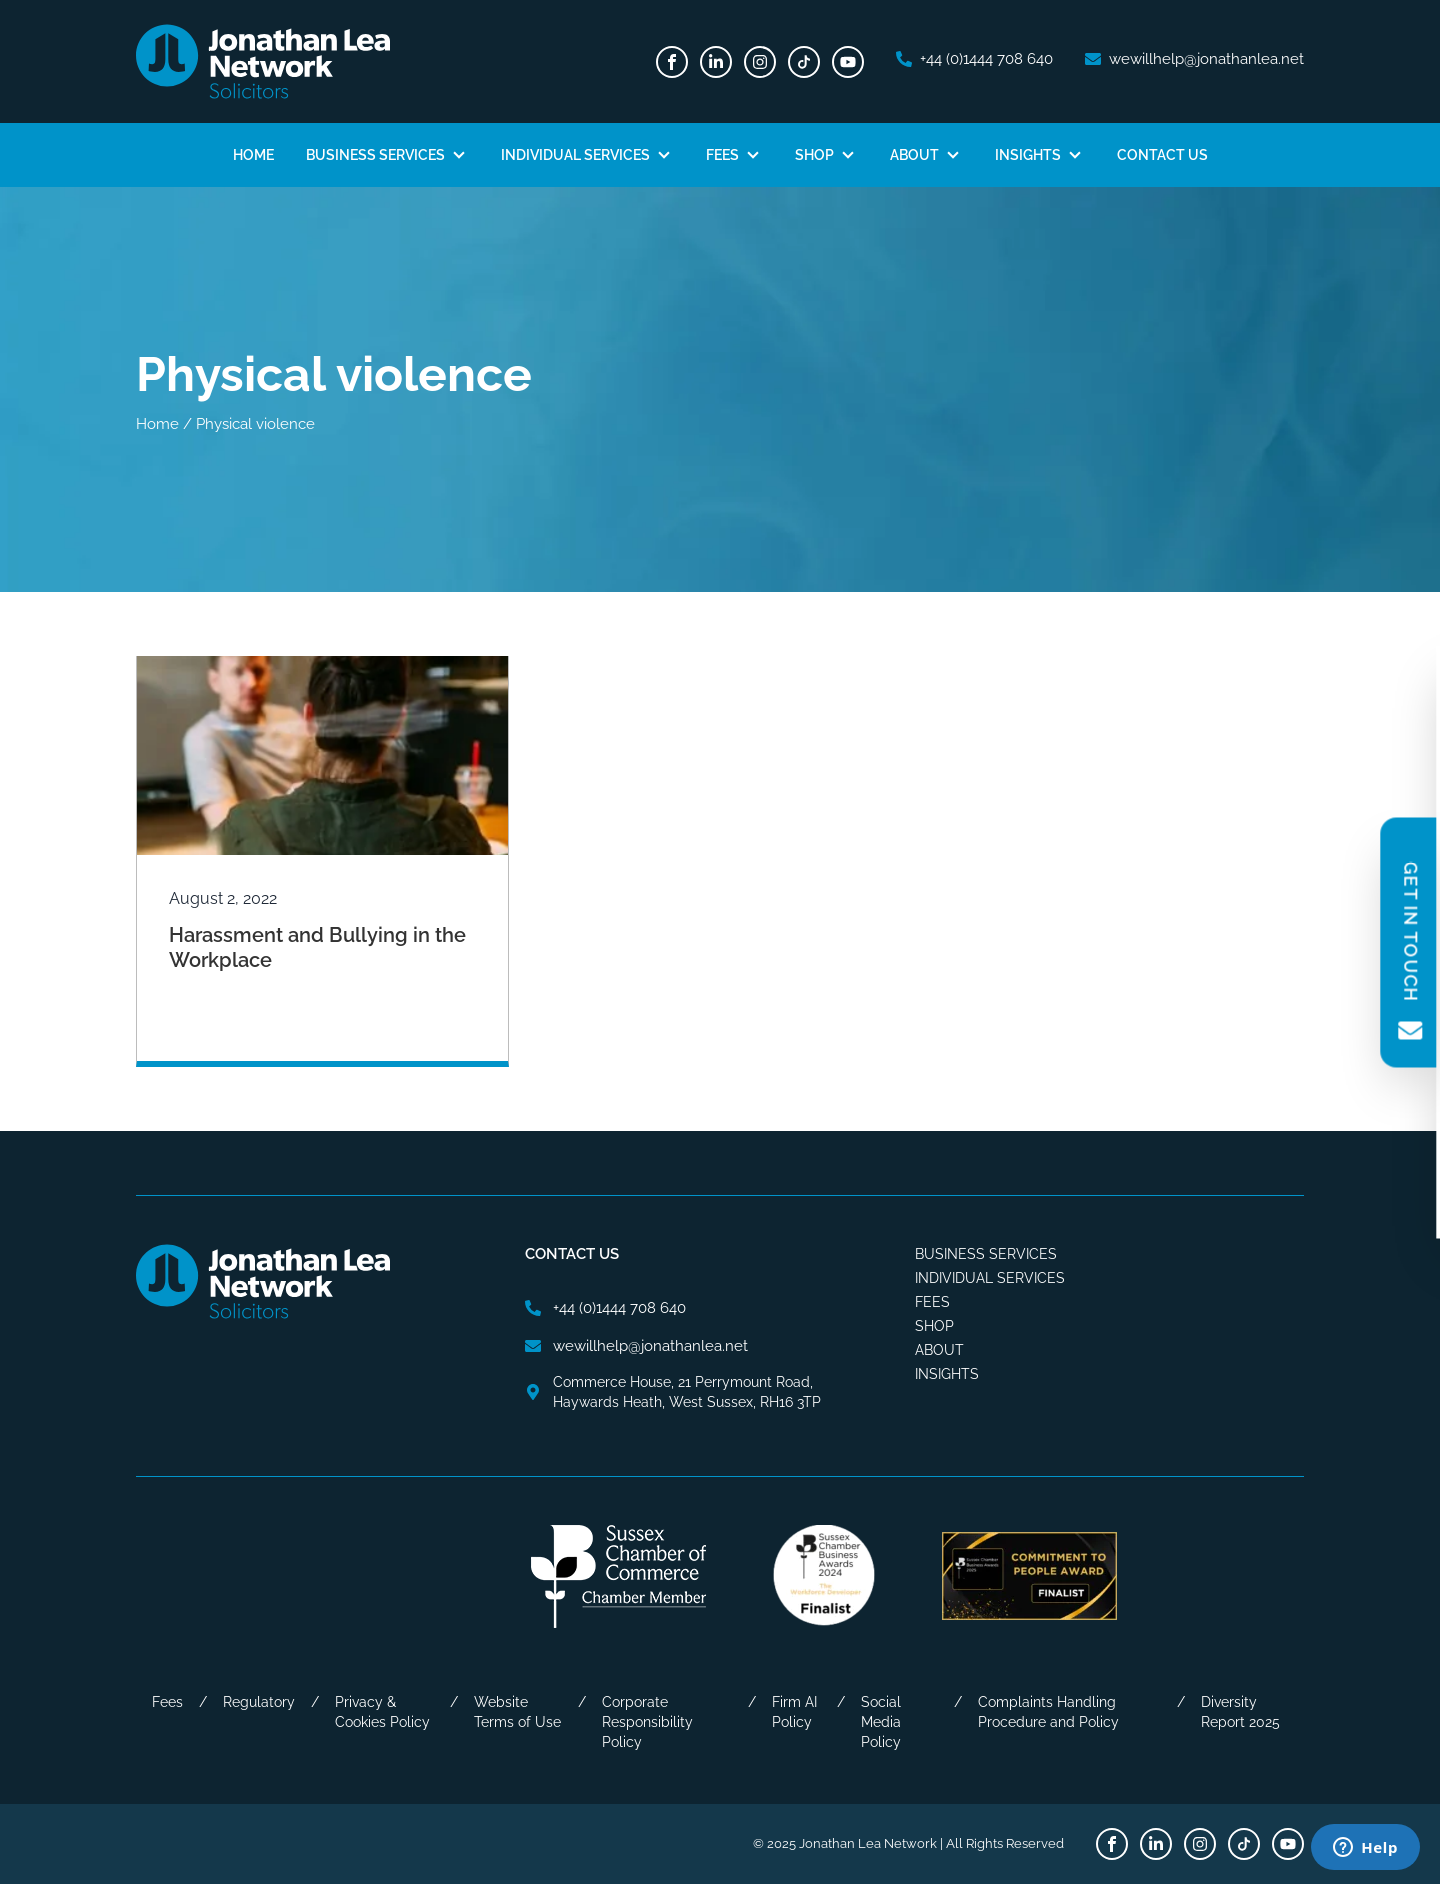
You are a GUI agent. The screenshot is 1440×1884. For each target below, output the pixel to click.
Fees (722, 155)
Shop (814, 155)
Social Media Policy (881, 1722)
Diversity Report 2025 (1240, 1712)
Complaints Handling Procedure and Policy (1048, 1712)
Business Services (375, 155)
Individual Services (575, 155)
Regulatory (259, 1702)
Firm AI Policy (794, 1712)
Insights (1028, 155)
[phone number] (974, 59)
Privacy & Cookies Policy (382, 1712)
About (914, 155)
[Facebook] (672, 62)
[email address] (1194, 59)
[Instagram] (760, 62)
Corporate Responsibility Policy (647, 1722)
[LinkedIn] (716, 62)
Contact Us (1162, 155)
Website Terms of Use (517, 1712)
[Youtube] (848, 62)
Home (253, 155)
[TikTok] (804, 62)
